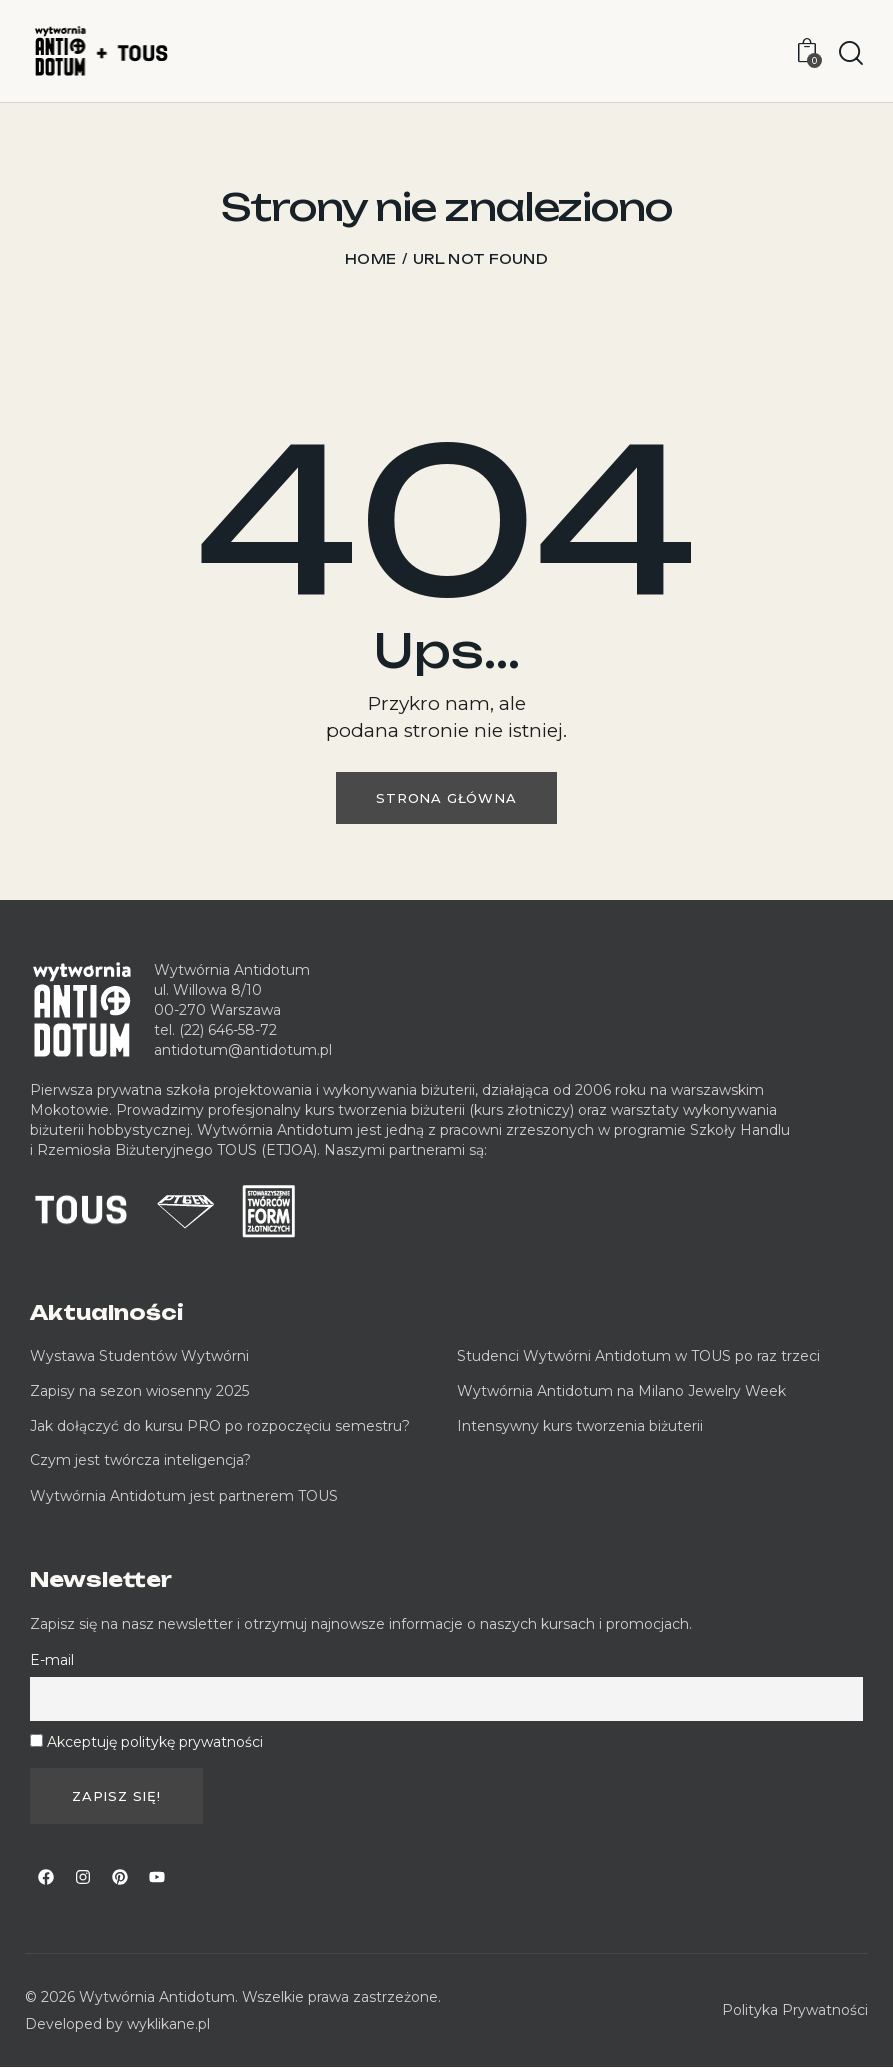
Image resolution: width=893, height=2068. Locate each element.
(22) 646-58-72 (228, 1030)
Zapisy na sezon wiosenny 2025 (139, 1391)
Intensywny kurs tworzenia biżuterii (582, 1426)
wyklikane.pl (168, 2024)
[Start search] (851, 54)
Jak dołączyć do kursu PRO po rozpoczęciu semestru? (220, 1426)
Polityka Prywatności (795, 2010)
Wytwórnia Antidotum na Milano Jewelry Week (621, 1391)
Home (370, 259)
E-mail (52, 1660)
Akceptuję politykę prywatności (155, 1742)
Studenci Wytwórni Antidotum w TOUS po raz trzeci (638, 1356)
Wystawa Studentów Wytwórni (139, 1356)
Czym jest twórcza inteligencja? (140, 1460)
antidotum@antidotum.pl (243, 1050)
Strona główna (446, 798)
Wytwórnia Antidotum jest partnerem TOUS (184, 1496)
